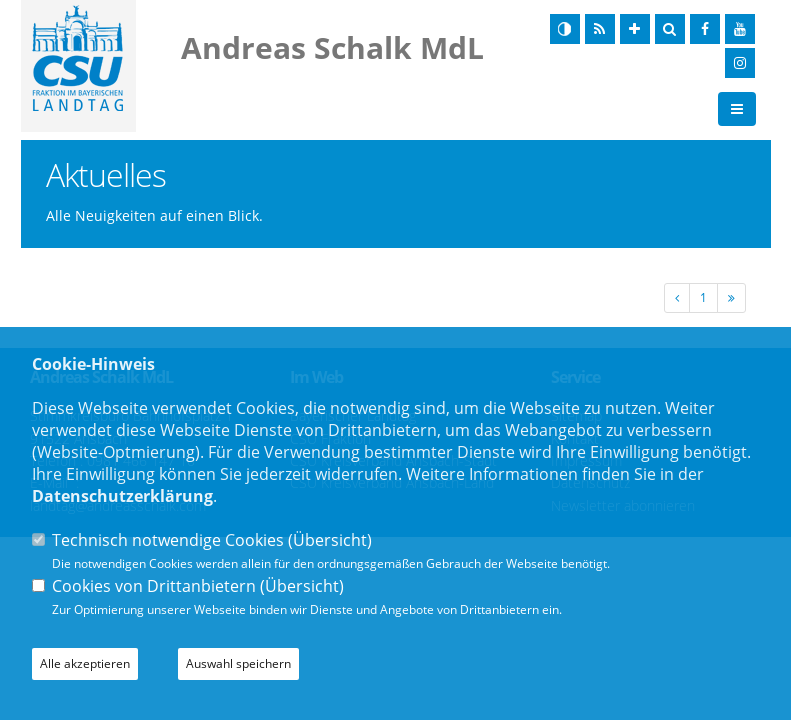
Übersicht (330, 540)
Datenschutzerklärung (122, 496)
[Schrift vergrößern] (635, 29)
